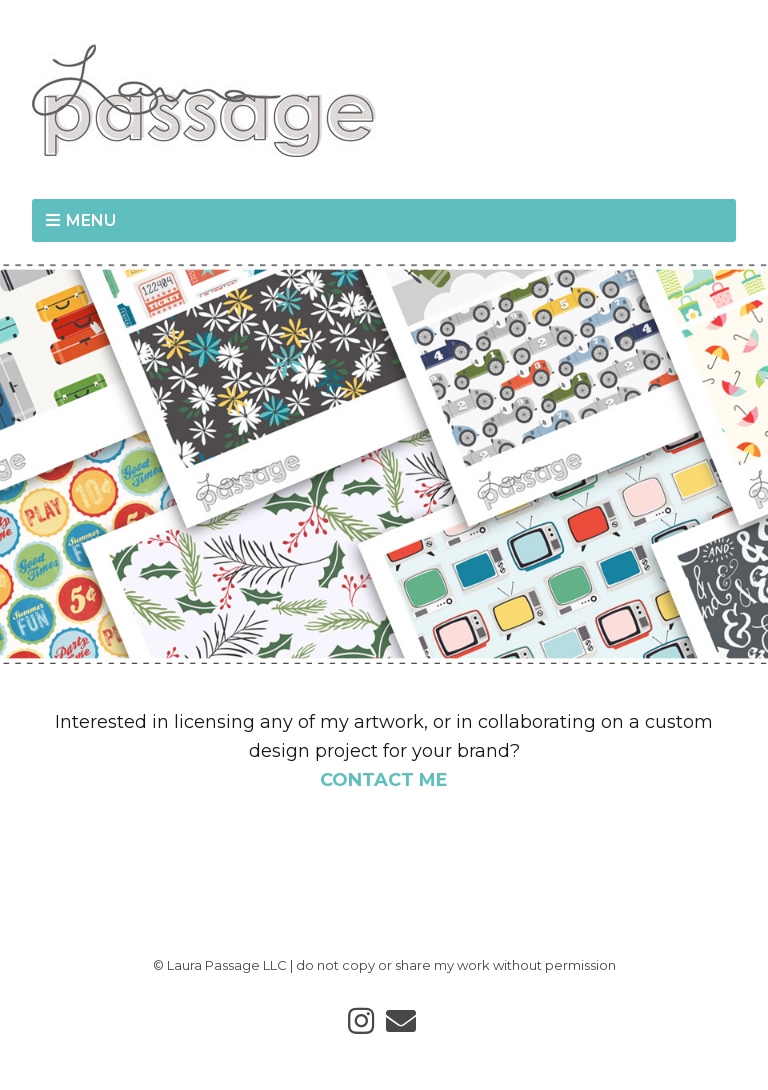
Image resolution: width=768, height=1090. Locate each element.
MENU (91, 220)
